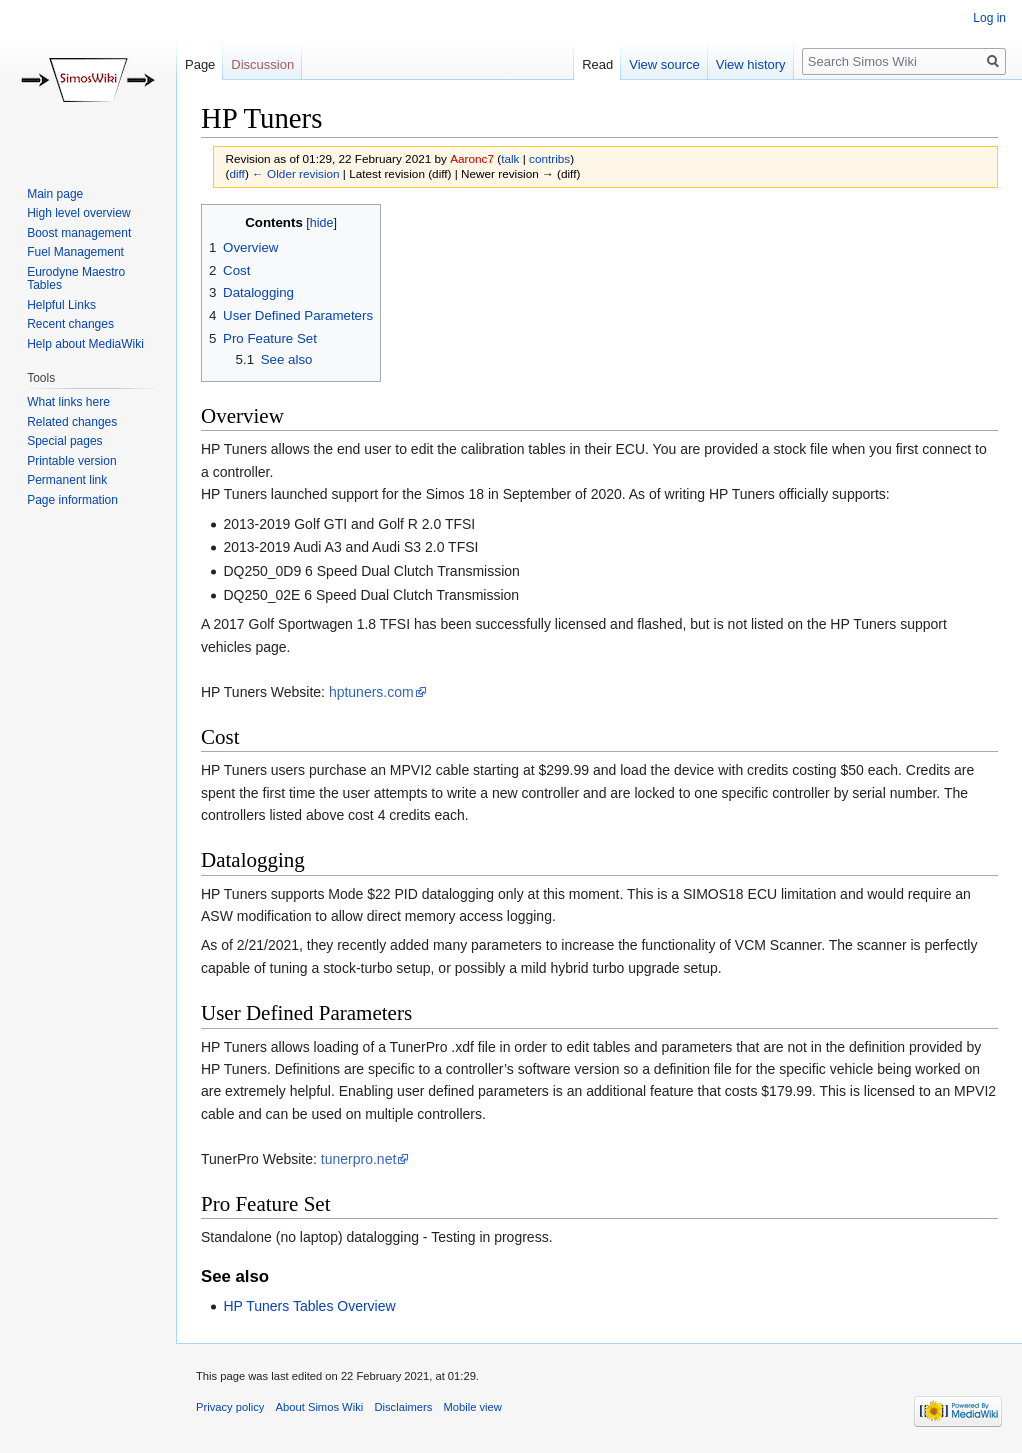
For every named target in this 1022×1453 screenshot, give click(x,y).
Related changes (72, 422)
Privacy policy (230, 1407)
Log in (989, 18)
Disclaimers (403, 1407)
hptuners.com (371, 692)
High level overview (78, 213)
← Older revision (296, 173)
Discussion (262, 64)
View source (664, 64)
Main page (55, 194)
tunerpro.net (359, 1159)
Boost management (79, 233)
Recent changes (70, 324)
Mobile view (472, 1407)
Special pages (64, 441)
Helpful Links (61, 305)
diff (236, 173)
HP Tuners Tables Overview (309, 1306)
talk (510, 158)
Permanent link (67, 480)
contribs (549, 158)
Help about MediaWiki (85, 344)
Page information (72, 500)
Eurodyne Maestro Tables (76, 279)
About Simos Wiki (320, 1407)
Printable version (71, 461)
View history (751, 64)
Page (200, 64)
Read (597, 64)
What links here (68, 402)
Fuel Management (75, 252)
